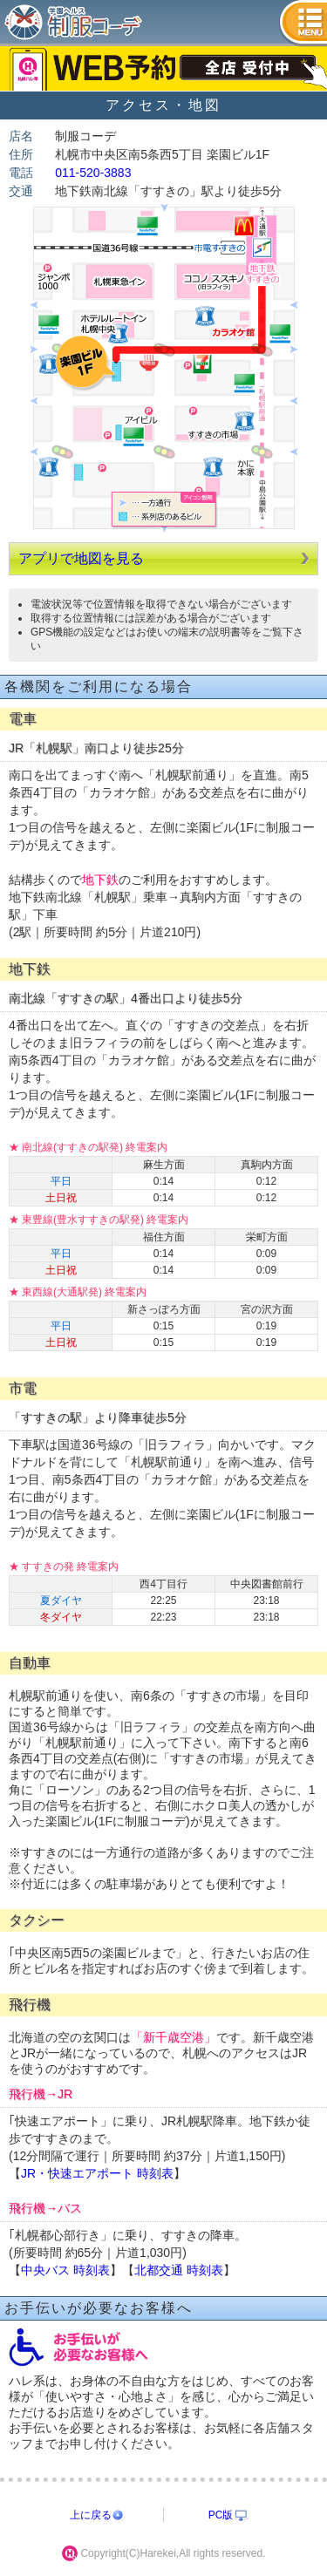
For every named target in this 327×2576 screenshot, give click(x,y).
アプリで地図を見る (81, 558)
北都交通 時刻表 (178, 2270)
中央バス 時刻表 (65, 2270)
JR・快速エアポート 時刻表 (97, 2173)
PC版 (221, 2515)
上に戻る (91, 2515)
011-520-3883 (93, 173)
